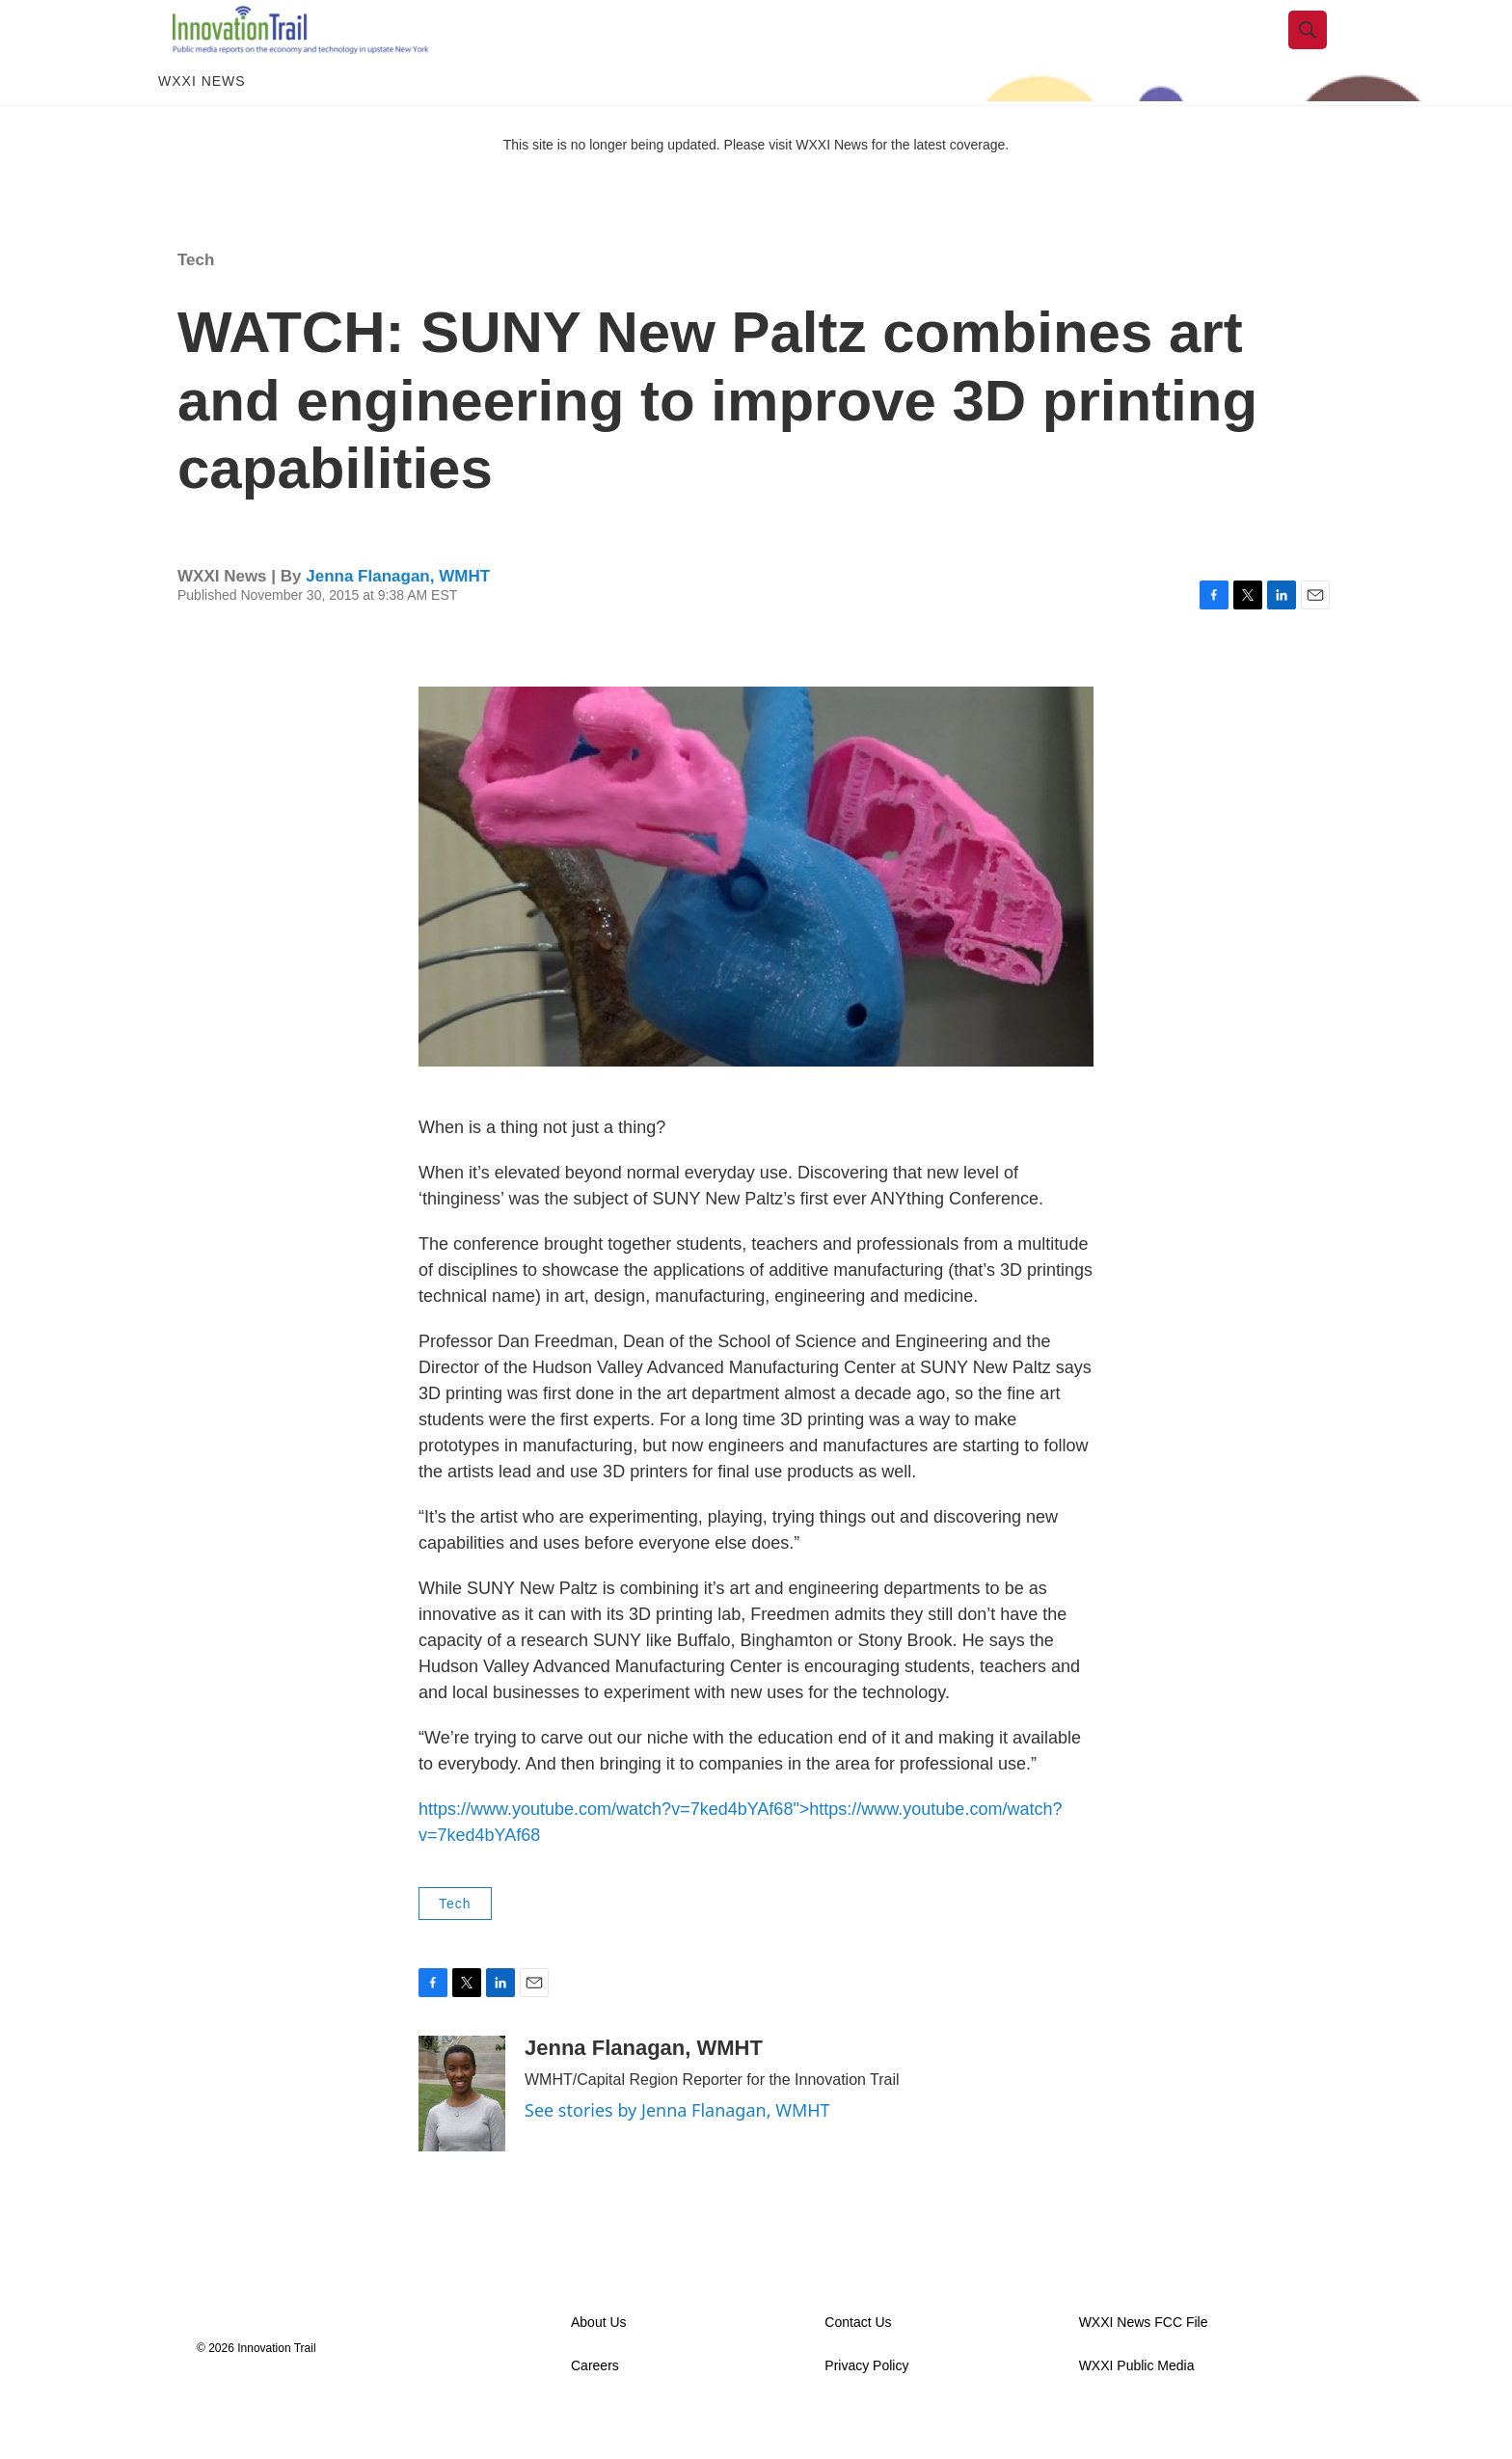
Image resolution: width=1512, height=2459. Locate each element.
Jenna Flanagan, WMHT (398, 617)
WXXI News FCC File (1143, 2365)
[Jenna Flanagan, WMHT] (461, 2136)
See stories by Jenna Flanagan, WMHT (677, 2152)
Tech (195, 301)
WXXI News (202, 123)
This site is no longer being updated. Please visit (649, 186)
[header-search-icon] (1322, 51)
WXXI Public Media (1137, 2408)
